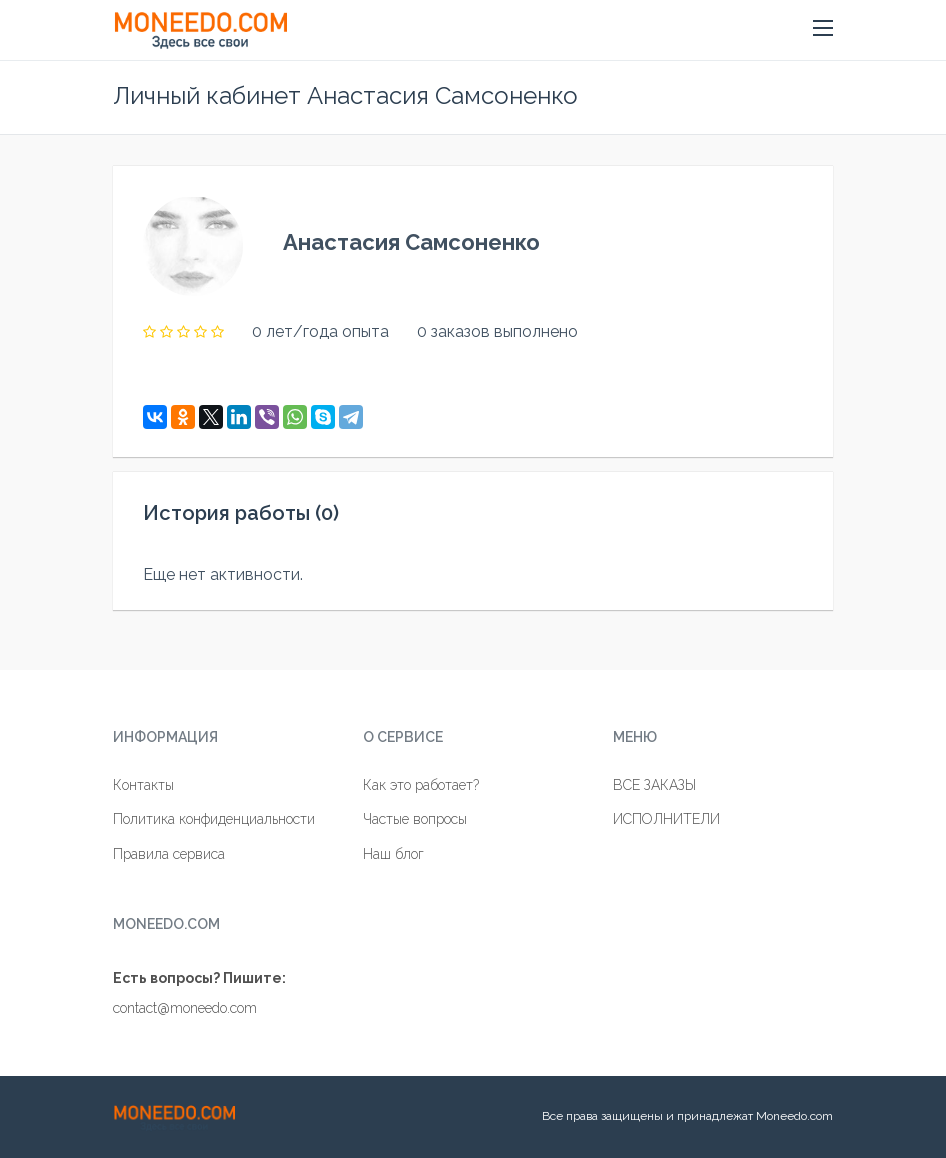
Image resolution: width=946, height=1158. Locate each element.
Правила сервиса (169, 854)
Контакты (143, 785)
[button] (823, 29)
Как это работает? (421, 785)
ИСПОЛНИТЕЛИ (666, 819)
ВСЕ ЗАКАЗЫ (654, 785)
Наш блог (393, 854)
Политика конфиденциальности (214, 819)
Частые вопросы (415, 819)
